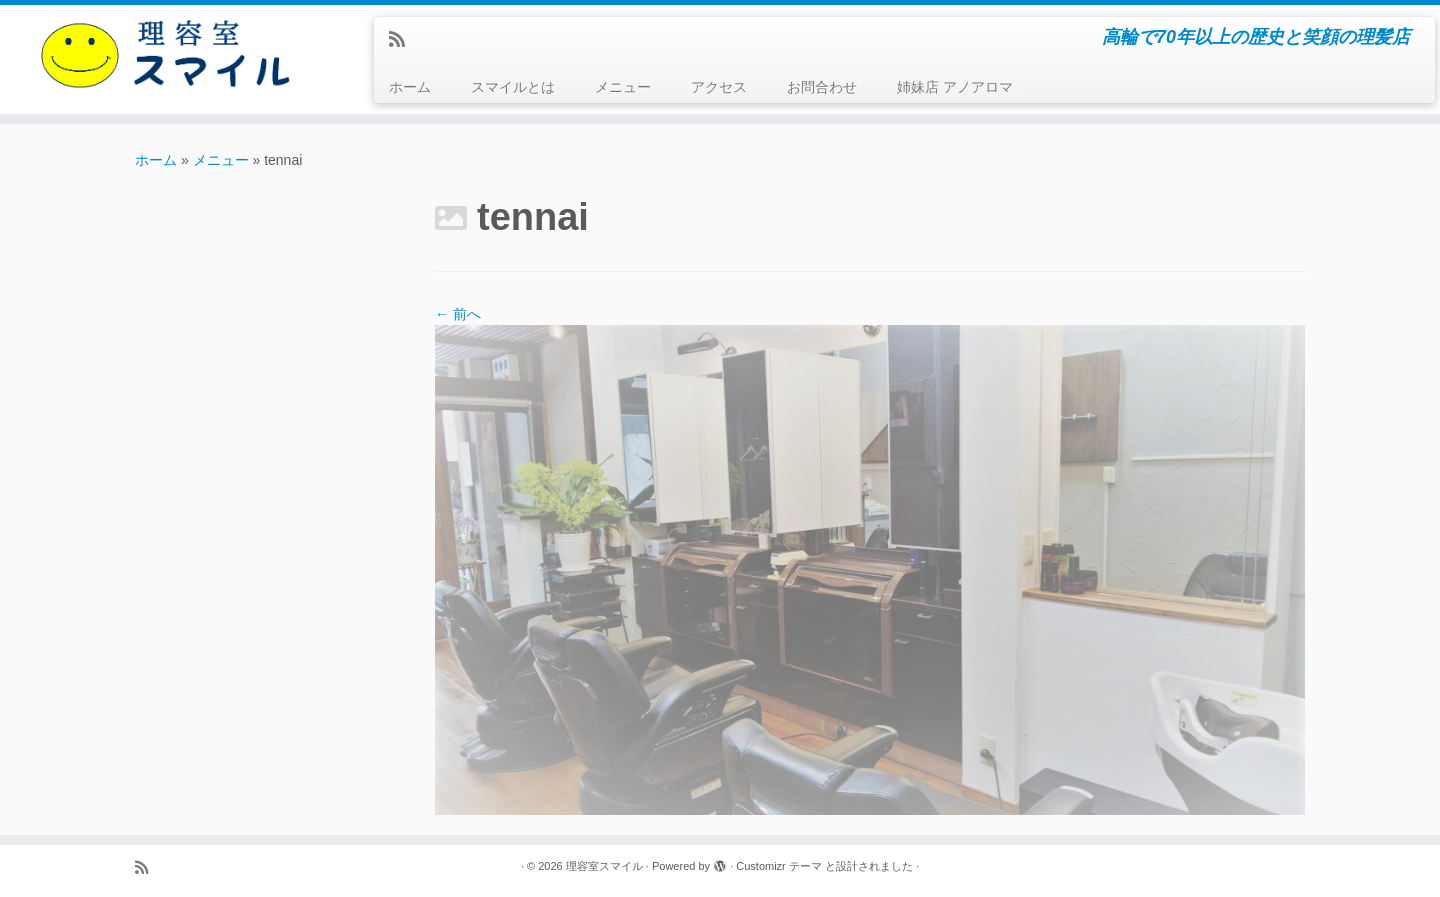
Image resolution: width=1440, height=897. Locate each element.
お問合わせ (822, 87)
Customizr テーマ (779, 866)
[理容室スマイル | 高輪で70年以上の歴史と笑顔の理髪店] (166, 54)
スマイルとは (513, 87)
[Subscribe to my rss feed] (403, 40)
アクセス (719, 87)
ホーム (410, 87)
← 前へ (458, 314)
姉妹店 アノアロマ (955, 87)
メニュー (623, 87)
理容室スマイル (604, 866)
